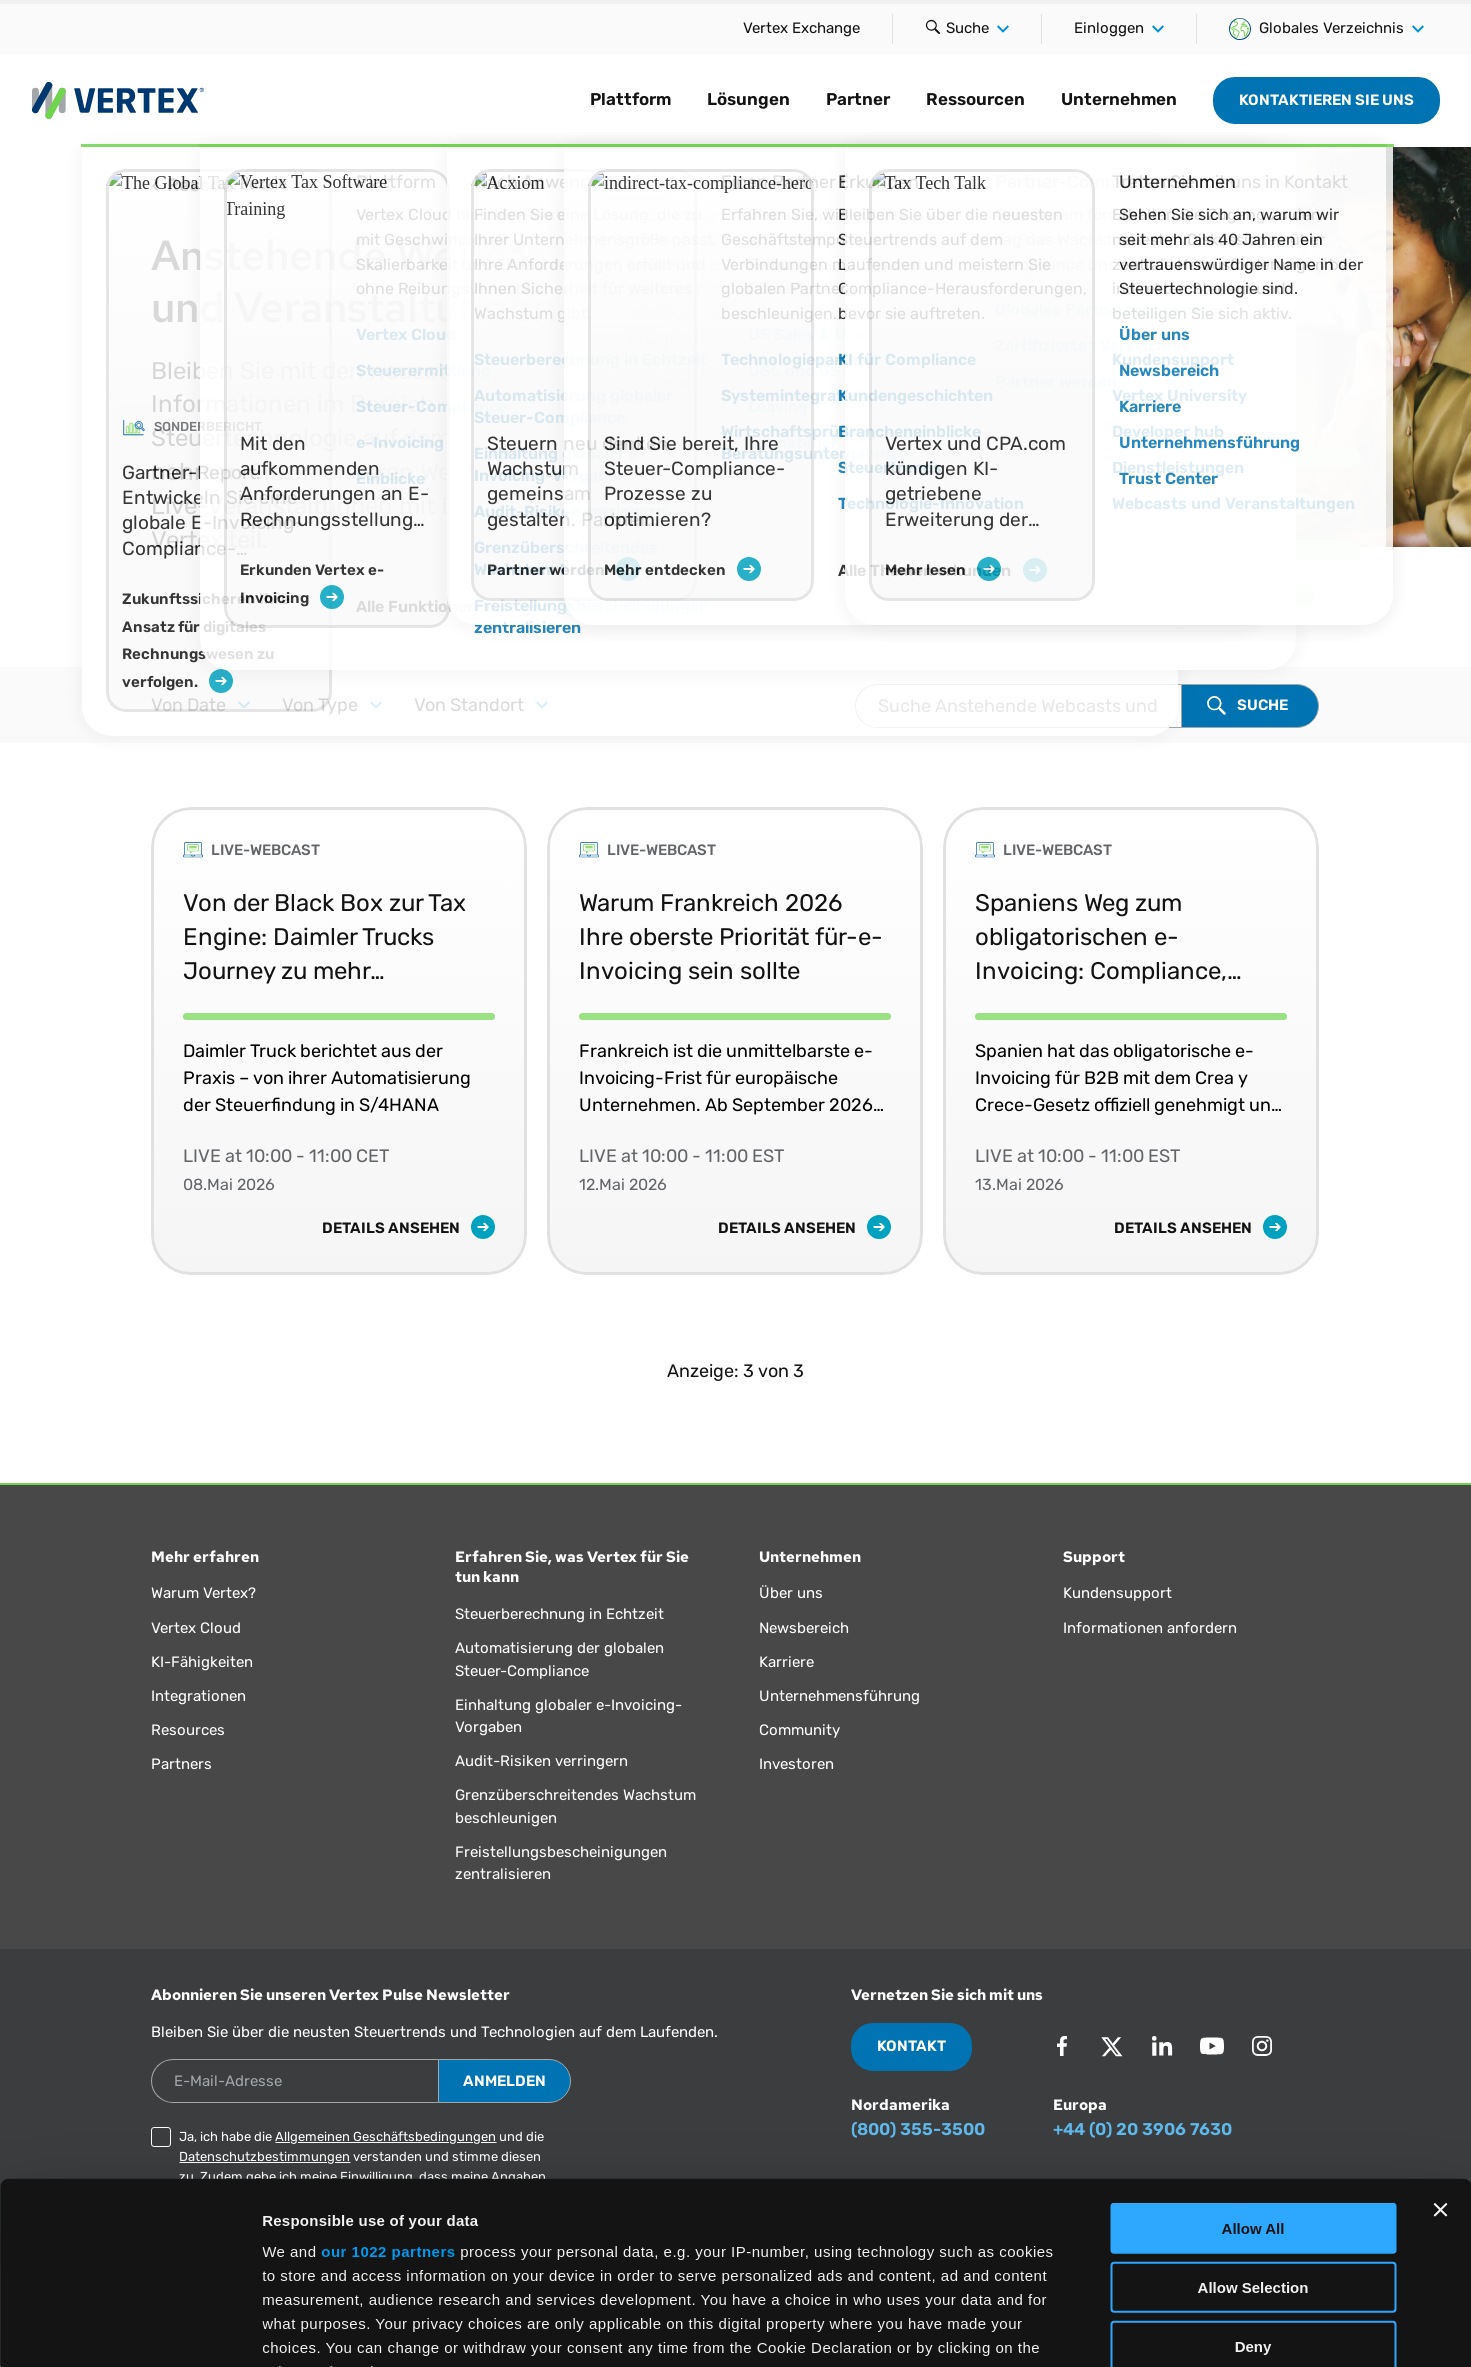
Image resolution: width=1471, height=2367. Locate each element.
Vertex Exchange (801, 28)
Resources (188, 1730)
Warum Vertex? (203, 1593)
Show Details (1050, 2327)
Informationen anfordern (1150, 1628)
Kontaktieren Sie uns (1326, 100)
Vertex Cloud (196, 1628)
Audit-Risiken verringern (541, 1761)
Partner (858, 99)
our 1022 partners (388, 2081)
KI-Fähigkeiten (202, 1662)
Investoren (796, 1764)
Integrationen (198, 1696)
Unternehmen (1119, 99)
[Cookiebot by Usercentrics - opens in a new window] (129, 2328)
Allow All (1253, 2058)
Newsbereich (804, 1628)
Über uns (791, 1593)
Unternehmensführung (839, 1696)
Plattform (630, 99)
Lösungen (748, 99)
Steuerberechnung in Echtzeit (559, 1614)
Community (799, 1730)
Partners (181, 1764)
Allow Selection (1253, 2116)
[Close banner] (1440, 2040)
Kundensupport (1117, 1593)
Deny (1253, 2175)
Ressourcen (975, 99)
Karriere (786, 1662)
